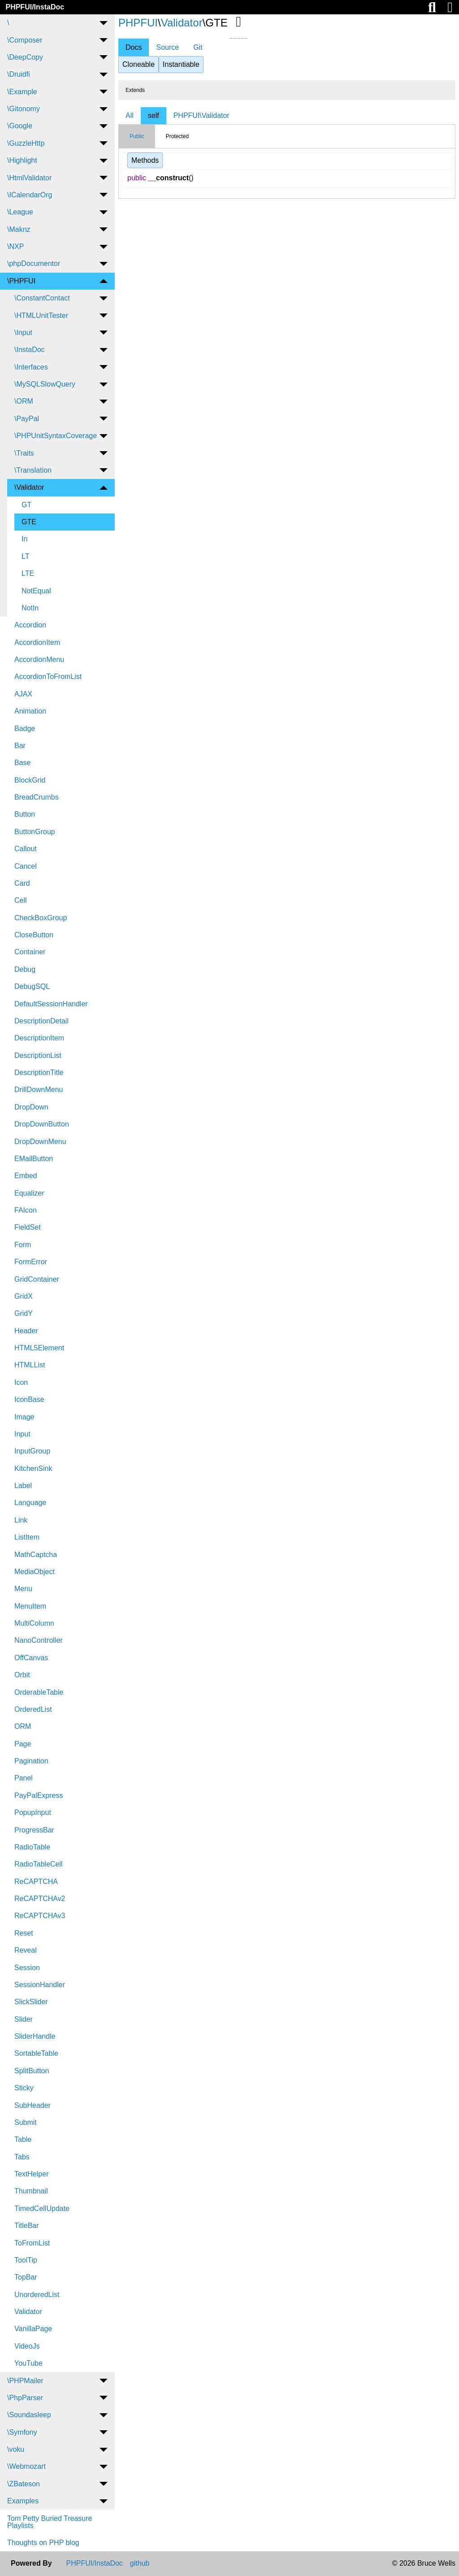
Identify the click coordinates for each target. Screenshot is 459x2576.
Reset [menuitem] (23, 1933)
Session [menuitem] (27, 1967)
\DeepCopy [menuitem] (25, 57)
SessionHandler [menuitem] (39, 1985)
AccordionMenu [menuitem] (39, 659)
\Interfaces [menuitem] (31, 367)
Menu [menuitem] (23, 1589)
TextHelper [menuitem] (31, 2174)
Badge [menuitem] (24, 728)
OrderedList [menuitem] (33, 1709)
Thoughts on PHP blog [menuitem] (43, 2542)
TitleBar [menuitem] (26, 2225)
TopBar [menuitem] (25, 2277)
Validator (182, 23)
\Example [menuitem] (22, 92)
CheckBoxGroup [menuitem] (40, 918)
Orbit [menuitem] (22, 1675)
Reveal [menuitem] (25, 1950)
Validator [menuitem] (28, 2311)
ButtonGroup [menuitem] (34, 831)
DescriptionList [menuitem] (37, 1055)
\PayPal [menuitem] (26, 418)
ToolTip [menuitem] (25, 2260)
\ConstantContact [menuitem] (42, 298)
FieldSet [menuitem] (27, 1227)
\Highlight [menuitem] (22, 160)
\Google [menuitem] (19, 126)
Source (167, 47)
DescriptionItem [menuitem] (39, 1038)
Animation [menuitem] (30, 711)
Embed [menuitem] (25, 1175)
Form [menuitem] (22, 1245)
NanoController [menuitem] (38, 1640)
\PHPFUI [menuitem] (21, 281)
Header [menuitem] (26, 1331)
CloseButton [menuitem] (33, 935)
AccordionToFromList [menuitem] (48, 676)
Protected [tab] (177, 136)
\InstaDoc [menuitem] (29, 349)
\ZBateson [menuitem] (23, 2484)
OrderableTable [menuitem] (38, 1692)
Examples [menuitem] (23, 2501)
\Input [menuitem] (23, 332)
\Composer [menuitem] (24, 40)
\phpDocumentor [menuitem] (33, 263)
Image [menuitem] (24, 1417)
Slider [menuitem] (23, 2019)
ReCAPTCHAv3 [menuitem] (39, 1915)
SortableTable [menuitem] (36, 2053)
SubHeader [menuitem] (32, 2105)
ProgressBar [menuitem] (34, 1830)
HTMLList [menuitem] (29, 1365)
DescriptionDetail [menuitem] (41, 1021)
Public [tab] (137, 136)
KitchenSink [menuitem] (33, 1468)
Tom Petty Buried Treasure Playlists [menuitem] (49, 2522)
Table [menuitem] (22, 2139)
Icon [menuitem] (21, 1382)
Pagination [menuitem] (31, 1761)
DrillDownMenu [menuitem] (38, 1089)
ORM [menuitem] (22, 1726)
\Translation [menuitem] (33, 470)
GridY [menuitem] (23, 1313)
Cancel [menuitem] (25, 866)
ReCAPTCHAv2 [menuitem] (39, 1898)
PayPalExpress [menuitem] (38, 1795)
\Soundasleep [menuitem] (29, 2415)
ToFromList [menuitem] (32, 2243)
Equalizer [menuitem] (29, 1193)
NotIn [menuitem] (30, 608)
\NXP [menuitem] (15, 246)
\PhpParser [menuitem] (25, 2398)
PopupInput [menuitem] (32, 1812)
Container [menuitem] (29, 952)
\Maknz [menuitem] (18, 229)
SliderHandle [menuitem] (35, 2036)
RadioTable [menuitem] (32, 1847)
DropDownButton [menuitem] (41, 1124)
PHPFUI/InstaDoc (34, 7)
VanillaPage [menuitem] (33, 2328)
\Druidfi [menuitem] (18, 74)
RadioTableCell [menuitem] (38, 1864)
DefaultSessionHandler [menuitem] (51, 1004)
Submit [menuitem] (25, 2122)
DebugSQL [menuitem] (32, 986)
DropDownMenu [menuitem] (40, 1141)
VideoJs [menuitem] (27, 2346)
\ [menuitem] (8, 22)
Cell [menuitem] (20, 900)
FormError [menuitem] (30, 1262)
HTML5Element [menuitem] (39, 1348)
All (130, 115)
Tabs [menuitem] (22, 2157)
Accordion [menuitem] (30, 625)
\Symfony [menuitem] (22, 2432)
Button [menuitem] (24, 814)
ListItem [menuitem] (26, 1537)
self (153, 115)
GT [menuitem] (26, 505)
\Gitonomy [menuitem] (23, 109)
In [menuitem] (24, 539)
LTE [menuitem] (28, 573)
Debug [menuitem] (24, 969)
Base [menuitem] (22, 762)
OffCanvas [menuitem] (31, 1658)
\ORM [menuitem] (23, 401)
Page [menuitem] (22, 1744)
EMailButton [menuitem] (33, 1158)
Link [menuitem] (20, 1520)
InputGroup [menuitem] (32, 1451)
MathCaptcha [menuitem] (35, 1554)
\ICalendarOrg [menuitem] (29, 195)
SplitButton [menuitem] (31, 2071)
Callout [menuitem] (25, 849)
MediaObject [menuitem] (34, 1571)
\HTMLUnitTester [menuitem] (41, 315)
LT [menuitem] (25, 556)
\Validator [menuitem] (29, 487)
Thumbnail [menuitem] (31, 2191)
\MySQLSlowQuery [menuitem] (44, 384)
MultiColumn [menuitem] (34, 1623)
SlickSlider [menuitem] (31, 2002)
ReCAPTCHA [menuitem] (36, 1881)
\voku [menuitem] (15, 2449)
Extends (135, 90)
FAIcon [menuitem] (25, 1210)
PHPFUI (138, 23)
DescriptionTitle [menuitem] (39, 1072)
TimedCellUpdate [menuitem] (41, 2208)
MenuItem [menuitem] (30, 1606)
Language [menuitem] (30, 1502)
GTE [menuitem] (29, 522)
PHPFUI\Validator (201, 115)
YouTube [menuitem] (28, 2363)
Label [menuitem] (23, 1485)
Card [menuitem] (22, 883)
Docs (134, 47)
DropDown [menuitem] (31, 1107)
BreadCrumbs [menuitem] (36, 797)
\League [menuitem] (20, 212)
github (140, 2563)
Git (197, 47)
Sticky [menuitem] (24, 2088)
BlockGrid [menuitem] (29, 780)
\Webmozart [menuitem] (26, 2466)
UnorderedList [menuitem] (37, 2294)
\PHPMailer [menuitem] (25, 2381)
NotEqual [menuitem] (36, 591)
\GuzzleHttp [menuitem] (26, 143)
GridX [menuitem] (23, 1296)
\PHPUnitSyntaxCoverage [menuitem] (55, 435)
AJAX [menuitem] (23, 694)
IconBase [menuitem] (29, 1399)
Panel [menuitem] (23, 1778)
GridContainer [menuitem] (36, 1279)
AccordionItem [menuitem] (37, 642)
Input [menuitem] (22, 1434)
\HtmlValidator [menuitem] (29, 178)
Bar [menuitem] (20, 745)
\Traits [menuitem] (24, 453)
